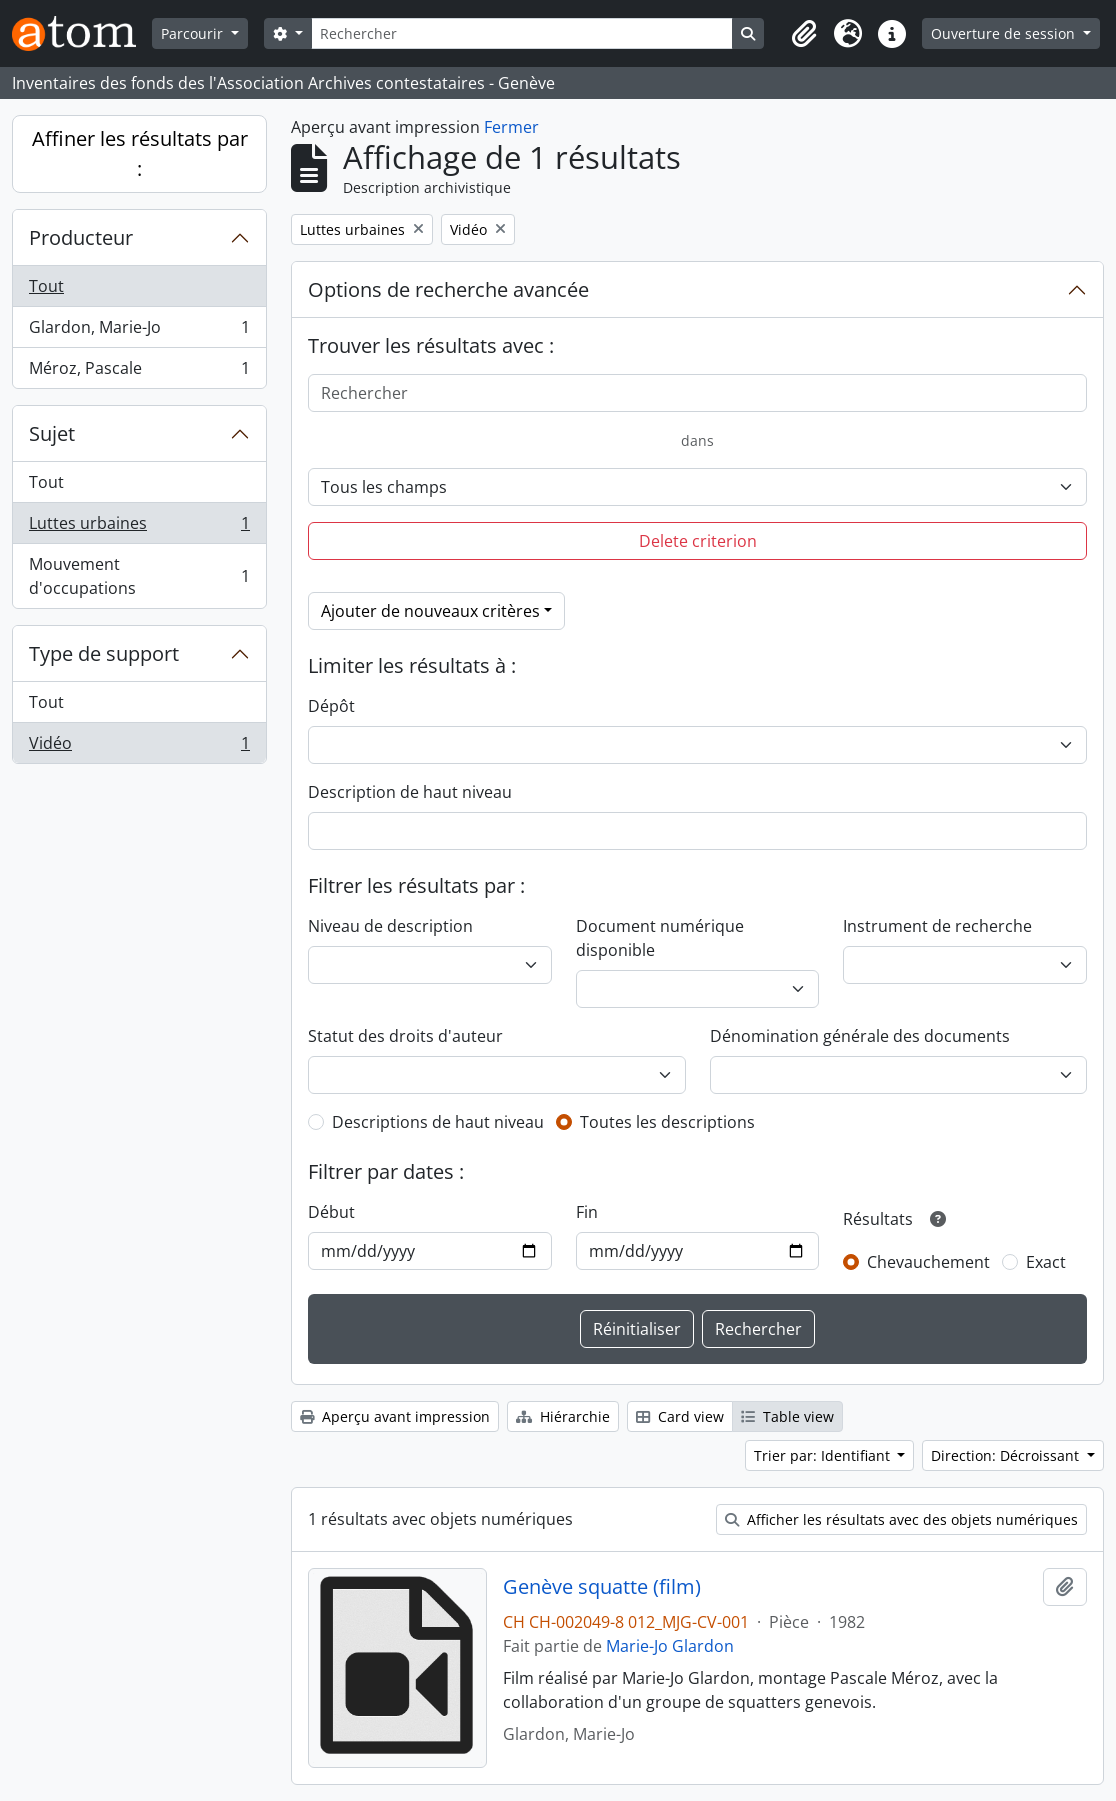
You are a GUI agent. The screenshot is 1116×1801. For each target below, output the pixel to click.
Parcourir (194, 33)
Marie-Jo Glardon (670, 1646)
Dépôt (331, 706)
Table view (787, 1416)
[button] (804, 34)
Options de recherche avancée (448, 289)
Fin (587, 1212)
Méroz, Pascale (139, 372)
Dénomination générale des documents (860, 1036)
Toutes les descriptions (667, 1122)
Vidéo (139, 747)
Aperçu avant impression (395, 1416)
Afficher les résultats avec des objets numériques (901, 1519)
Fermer (511, 127)
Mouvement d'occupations (139, 576)
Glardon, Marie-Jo (139, 331)
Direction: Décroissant (1007, 1455)
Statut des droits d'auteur (405, 1036)
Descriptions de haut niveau (438, 1122)
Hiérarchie (563, 1416)
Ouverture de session (1005, 33)
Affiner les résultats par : (140, 153)
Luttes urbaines (139, 527)
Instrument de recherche (937, 926)
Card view (680, 1416)
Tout (46, 286)
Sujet (52, 433)
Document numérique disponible (660, 938)
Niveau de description (390, 926)
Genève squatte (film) (602, 1587)
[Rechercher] (522, 33)
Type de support (104, 653)
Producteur (81, 237)
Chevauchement (928, 1262)
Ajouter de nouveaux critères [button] (430, 611)
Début (331, 1212)
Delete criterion (698, 541)
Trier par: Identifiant (824, 1455)
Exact (1046, 1262)
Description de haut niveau (410, 792)
